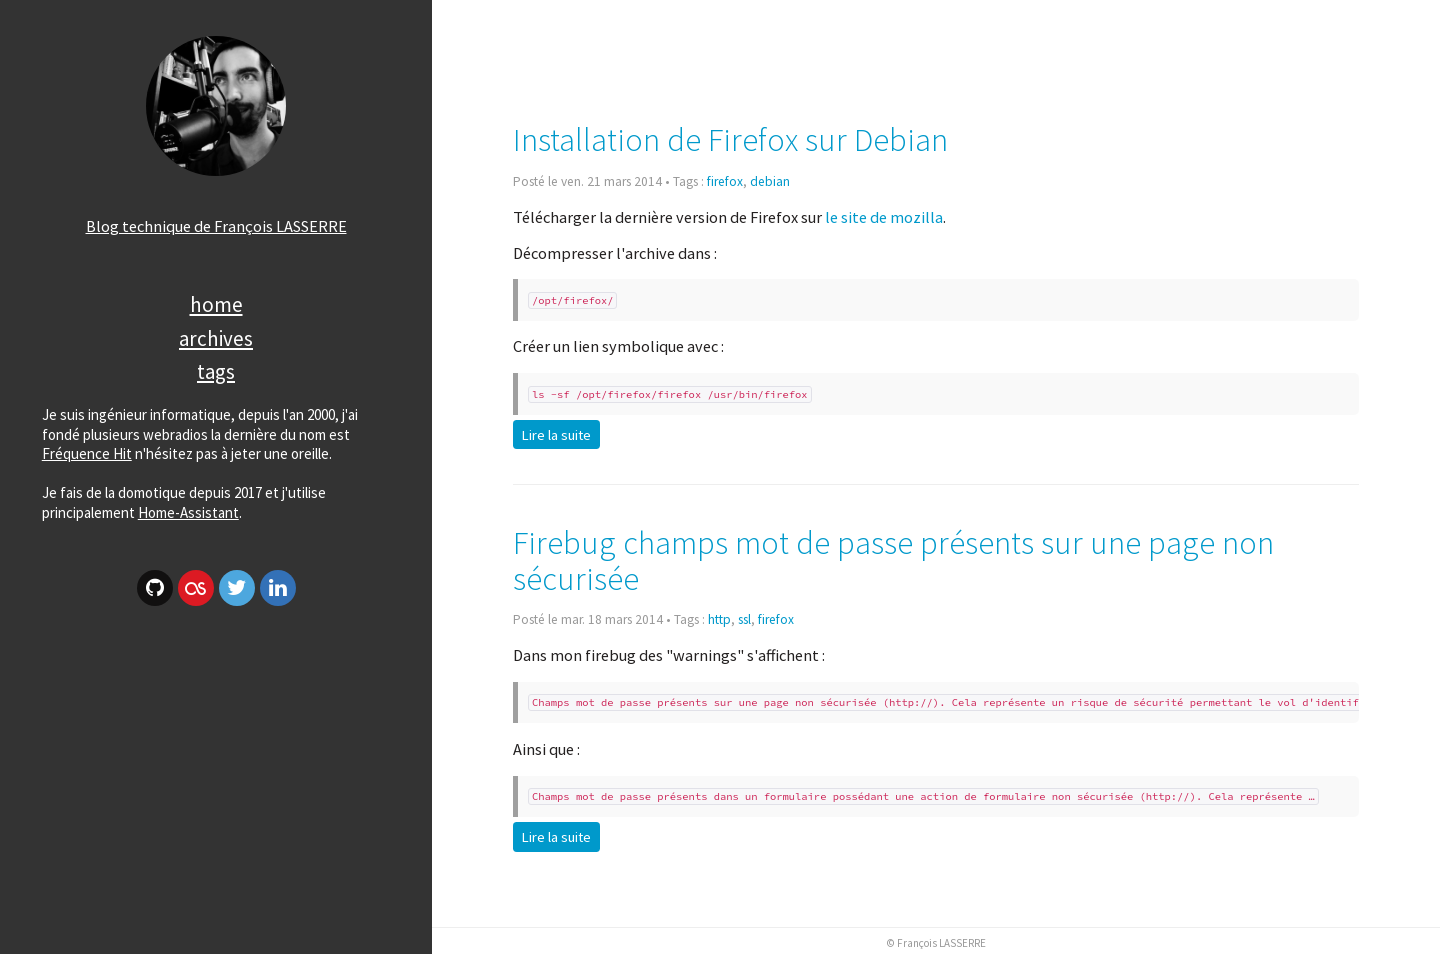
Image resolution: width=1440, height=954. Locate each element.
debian (770, 181)
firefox (725, 181)
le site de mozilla (884, 217)
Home (216, 304)
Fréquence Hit (87, 453)
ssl (744, 619)
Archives (216, 338)
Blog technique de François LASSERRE (216, 226)
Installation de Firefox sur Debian (730, 139)
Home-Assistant (188, 512)
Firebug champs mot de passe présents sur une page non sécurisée (893, 560)
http (719, 619)
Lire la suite (556, 435)
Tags (216, 371)
